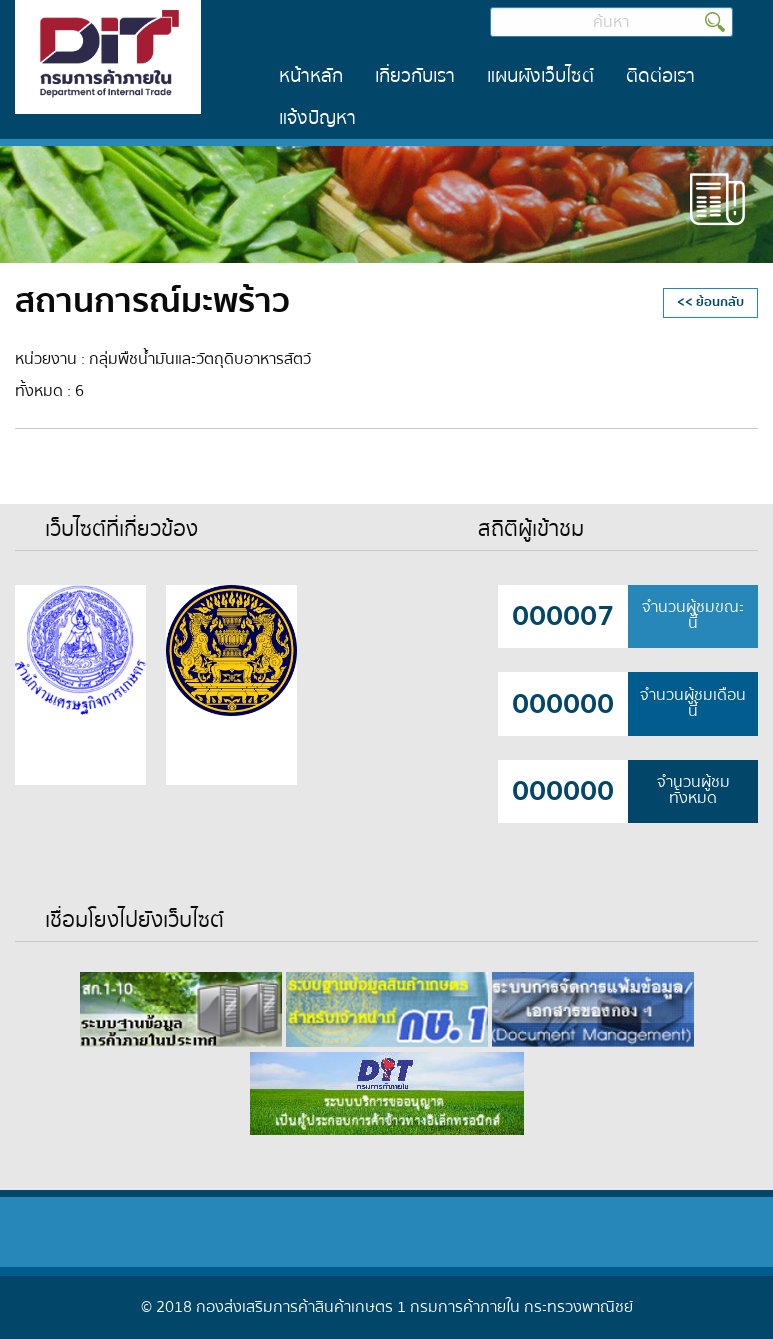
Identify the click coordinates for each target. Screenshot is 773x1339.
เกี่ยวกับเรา (415, 76)
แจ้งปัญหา (317, 118)
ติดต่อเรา (660, 76)
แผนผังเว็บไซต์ (540, 76)
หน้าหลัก (311, 76)
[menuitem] (311, 77)
